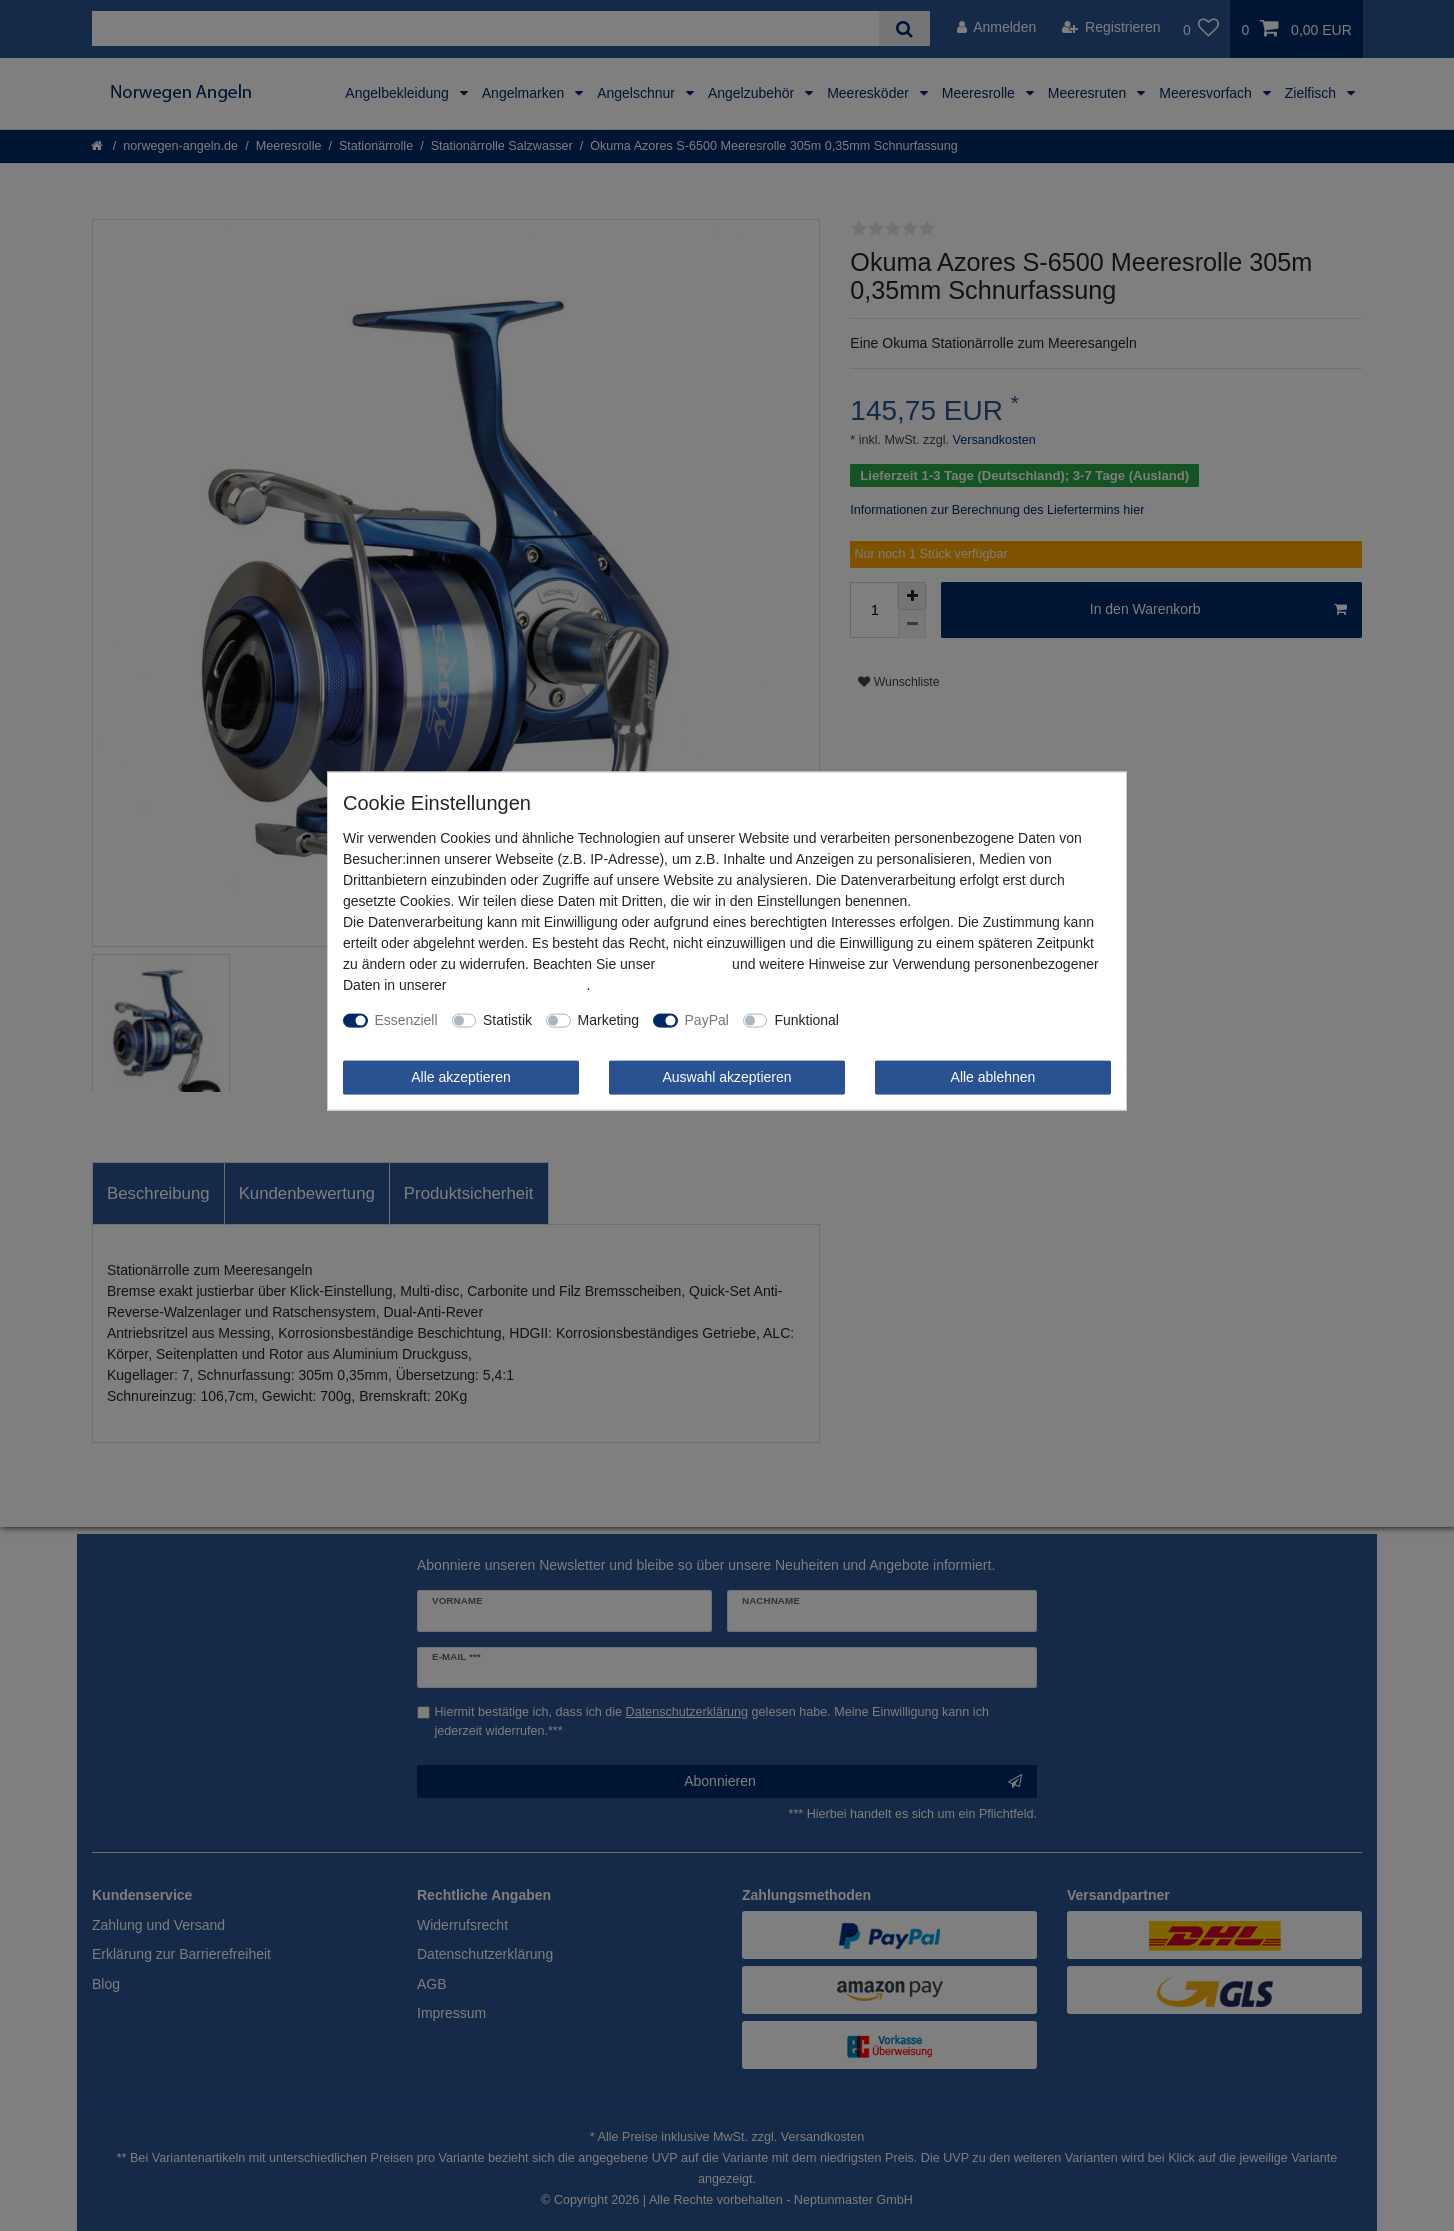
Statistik (507, 1020)
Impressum (693, 964)
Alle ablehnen (993, 1077)
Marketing (608, 1020)
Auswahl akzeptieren (726, 1077)
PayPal (707, 1020)
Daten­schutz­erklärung (518, 985)
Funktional (806, 1020)
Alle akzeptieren (461, 1077)
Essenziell (406, 1020)
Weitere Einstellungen (921, 1020)
